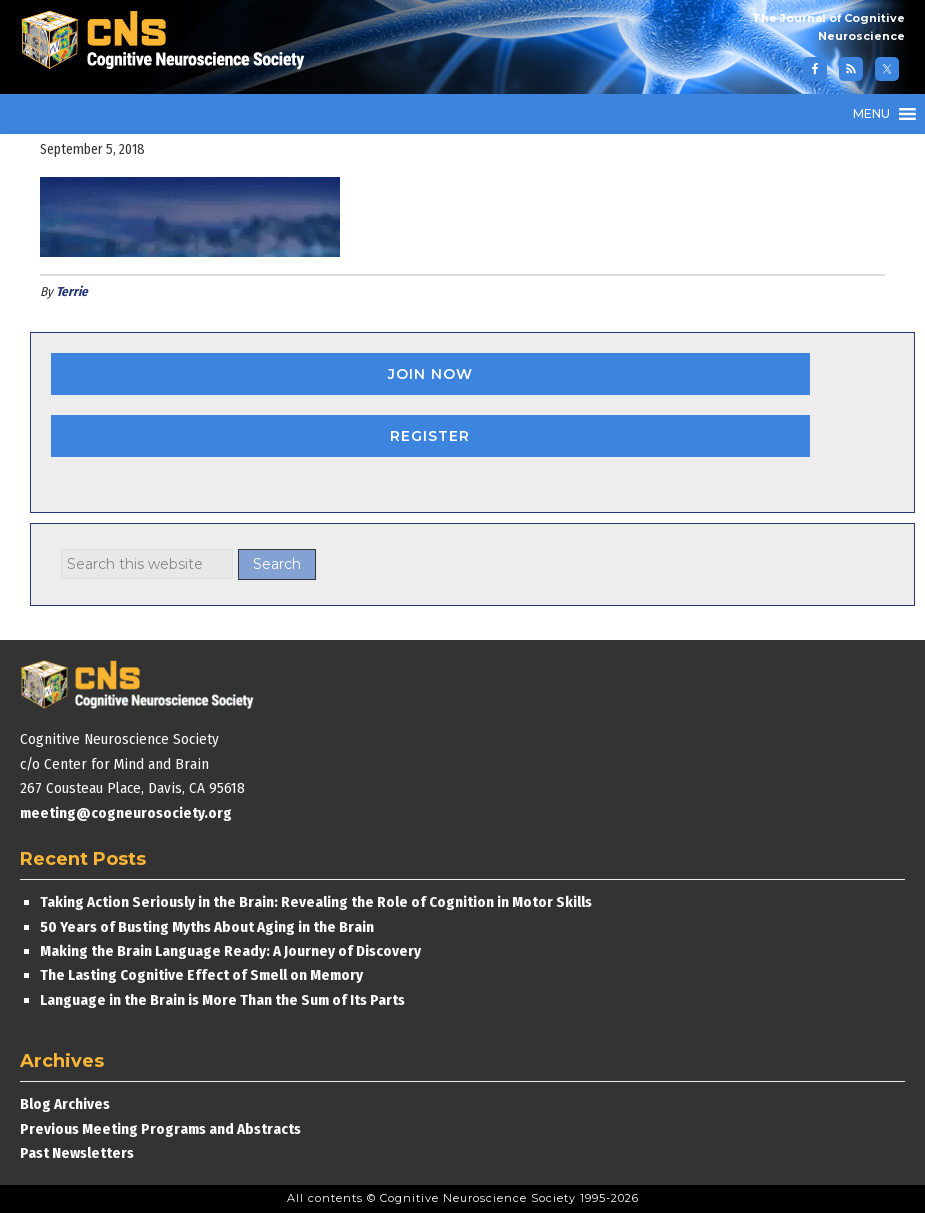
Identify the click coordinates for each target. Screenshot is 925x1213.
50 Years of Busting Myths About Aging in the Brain (207, 927)
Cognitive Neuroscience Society (170, 42)
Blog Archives (65, 1104)
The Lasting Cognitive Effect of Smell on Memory (203, 975)
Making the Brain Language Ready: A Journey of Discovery (230, 951)
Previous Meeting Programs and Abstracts (160, 1129)
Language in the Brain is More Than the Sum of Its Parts (222, 1000)
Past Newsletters (77, 1153)
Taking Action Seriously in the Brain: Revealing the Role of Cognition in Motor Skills (316, 902)
